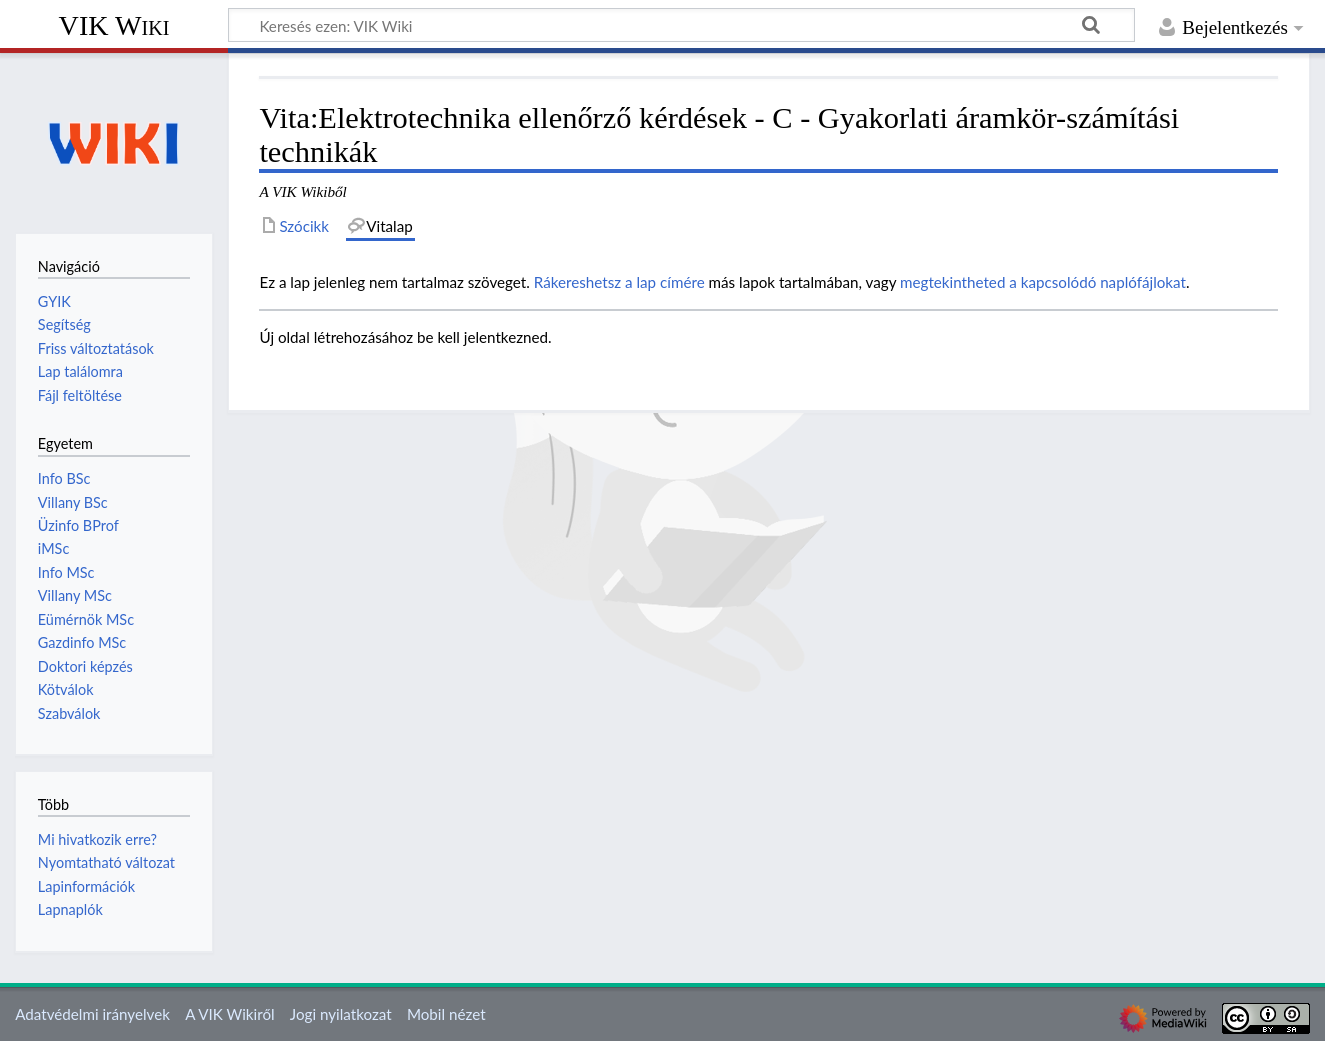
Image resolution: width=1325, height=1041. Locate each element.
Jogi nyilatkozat (341, 1014)
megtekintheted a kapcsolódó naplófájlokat (1043, 282)
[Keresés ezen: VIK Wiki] (681, 25)
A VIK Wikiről (229, 1014)
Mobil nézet (446, 1014)
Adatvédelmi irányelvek (92, 1014)
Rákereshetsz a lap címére (619, 282)
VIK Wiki (114, 25)
